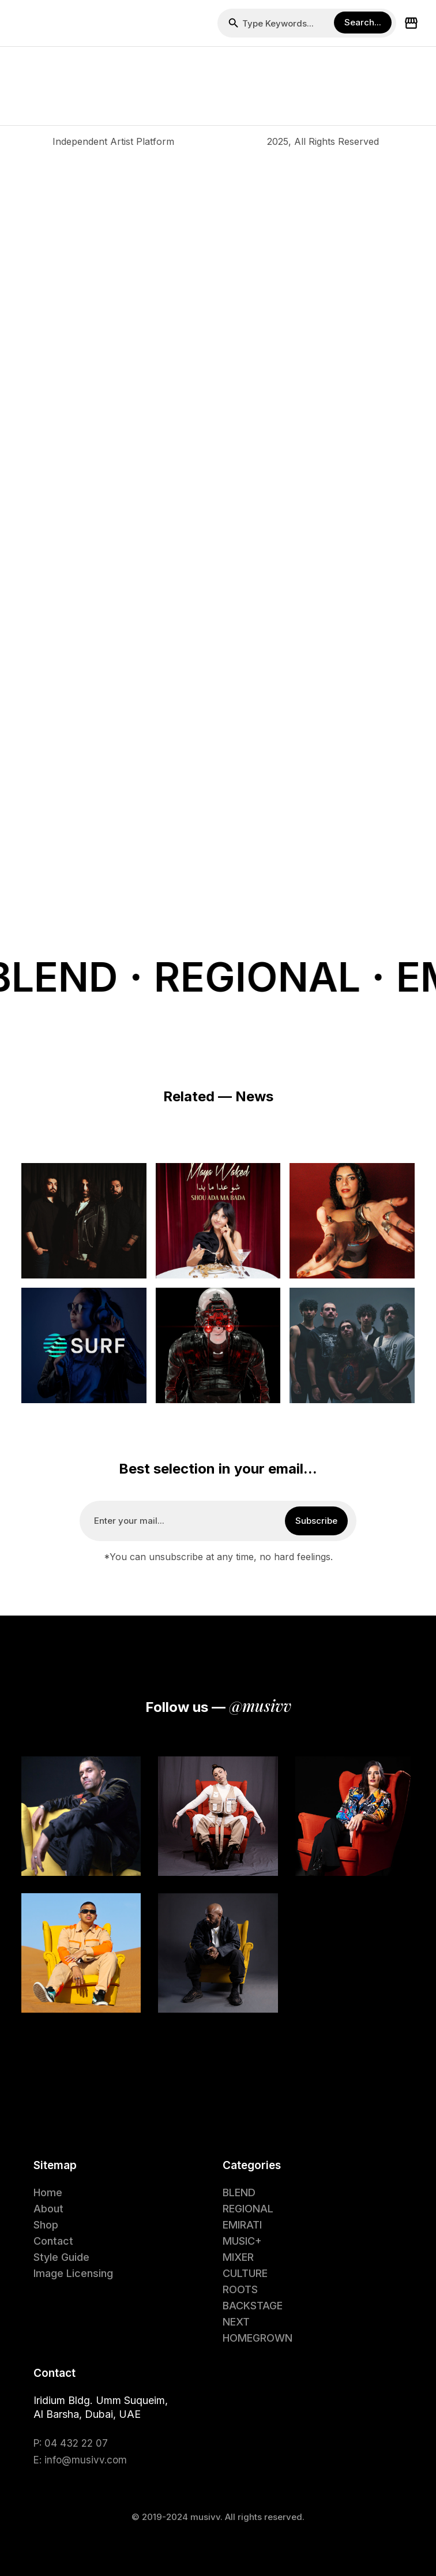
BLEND (239, 2192)
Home (47, 2192)
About (48, 2209)
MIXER (238, 2257)
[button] (21, 23)
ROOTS (240, 2289)
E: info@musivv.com (80, 2460)
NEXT (236, 2322)
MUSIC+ (242, 2241)
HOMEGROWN (257, 2338)
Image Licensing (73, 2273)
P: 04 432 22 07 (70, 2443)
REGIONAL (248, 2209)
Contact (53, 2241)
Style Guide (61, 2257)
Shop (45, 2225)
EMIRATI (242, 2225)
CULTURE (245, 2273)
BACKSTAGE (253, 2306)
